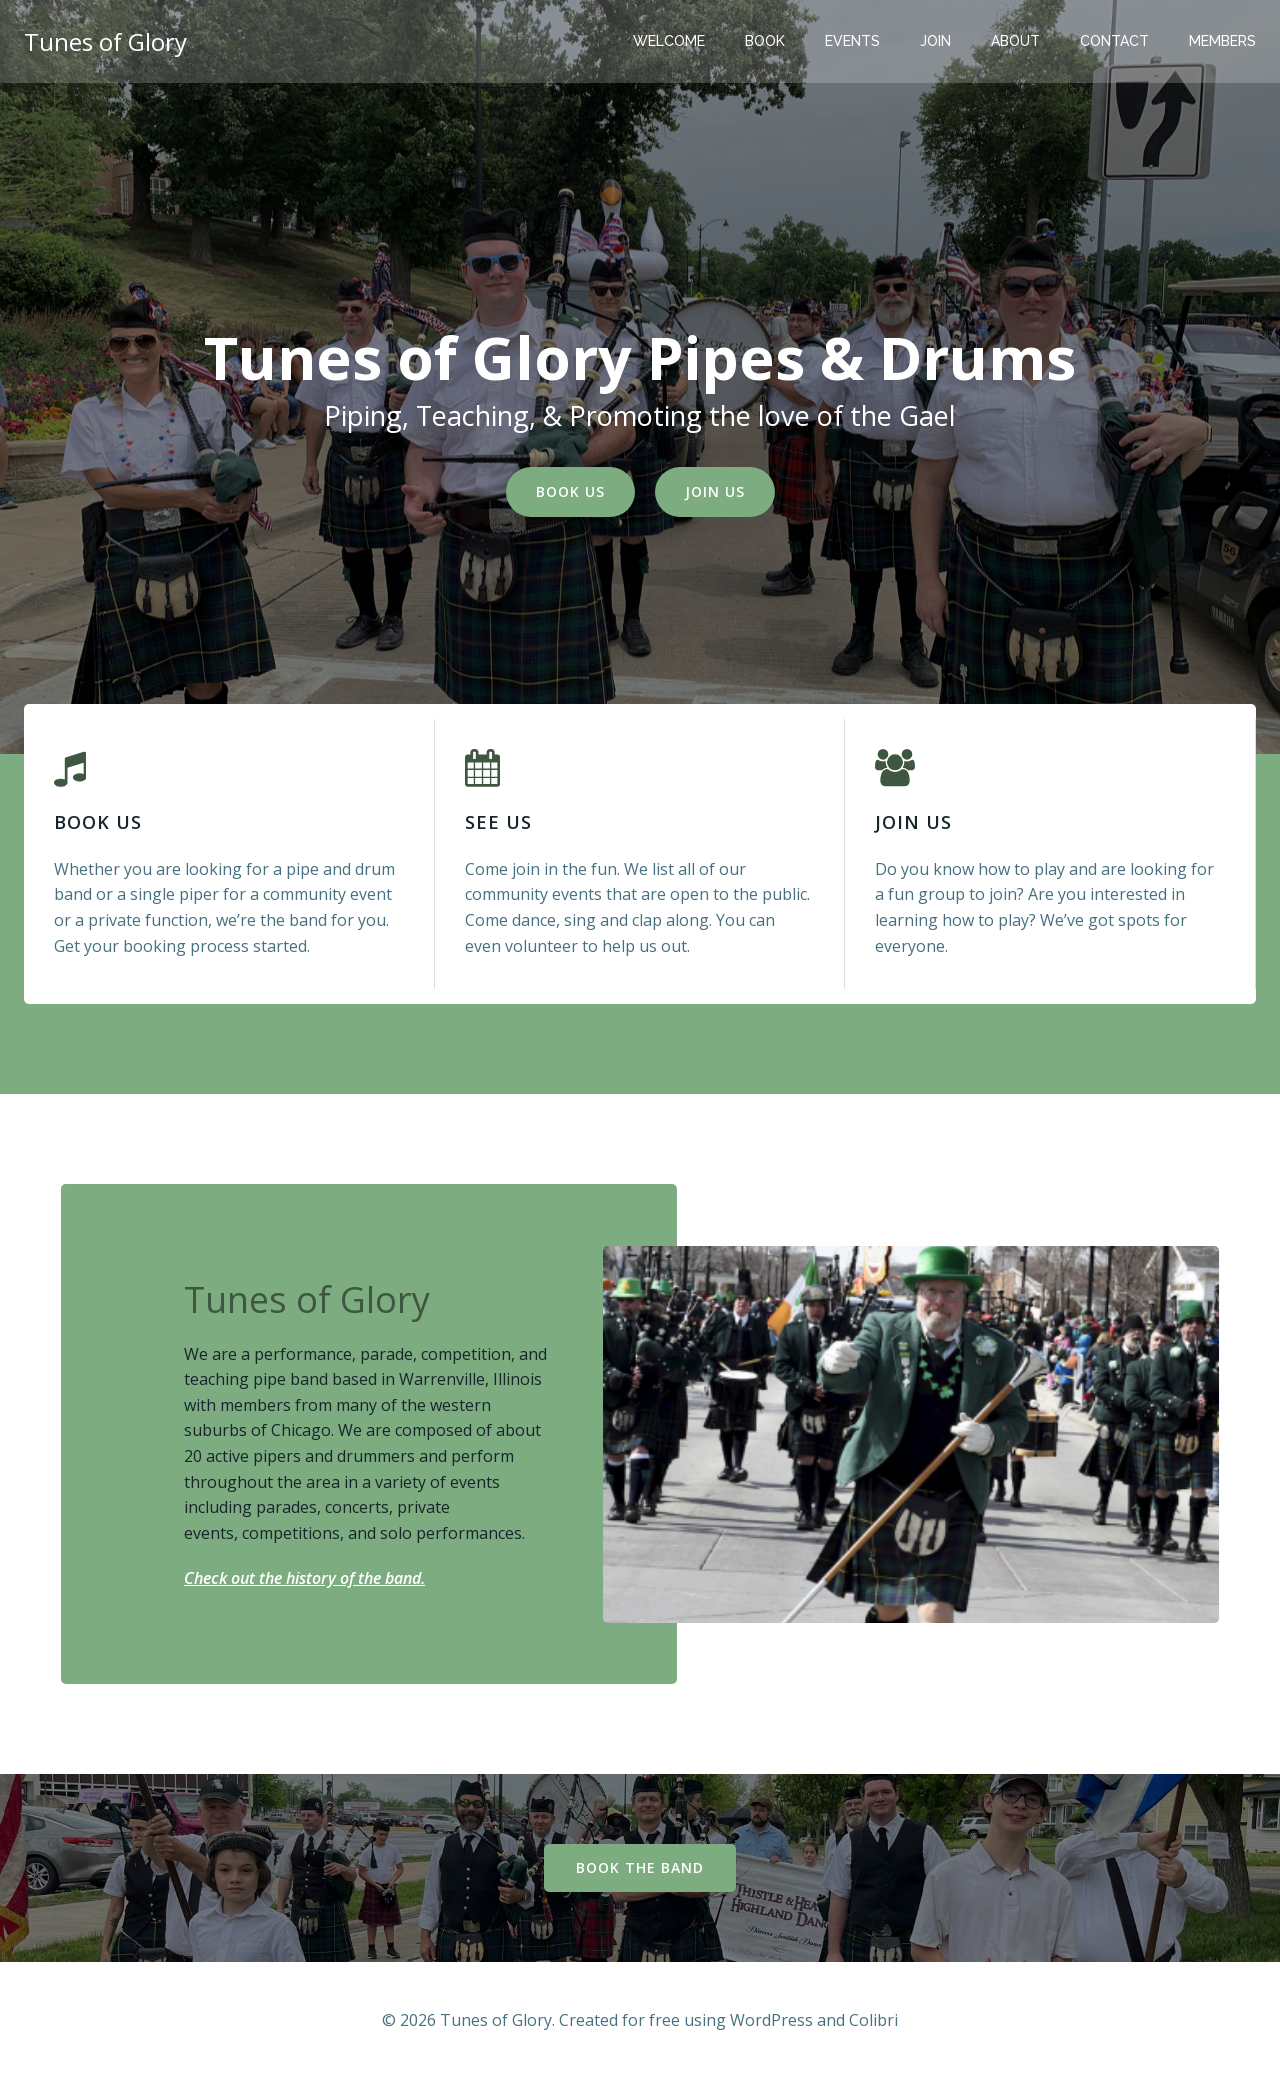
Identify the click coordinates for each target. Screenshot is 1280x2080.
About (1015, 41)
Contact (1114, 41)
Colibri (873, 2020)
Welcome (669, 41)
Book (765, 41)
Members (1222, 41)
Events (852, 41)
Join (935, 41)
